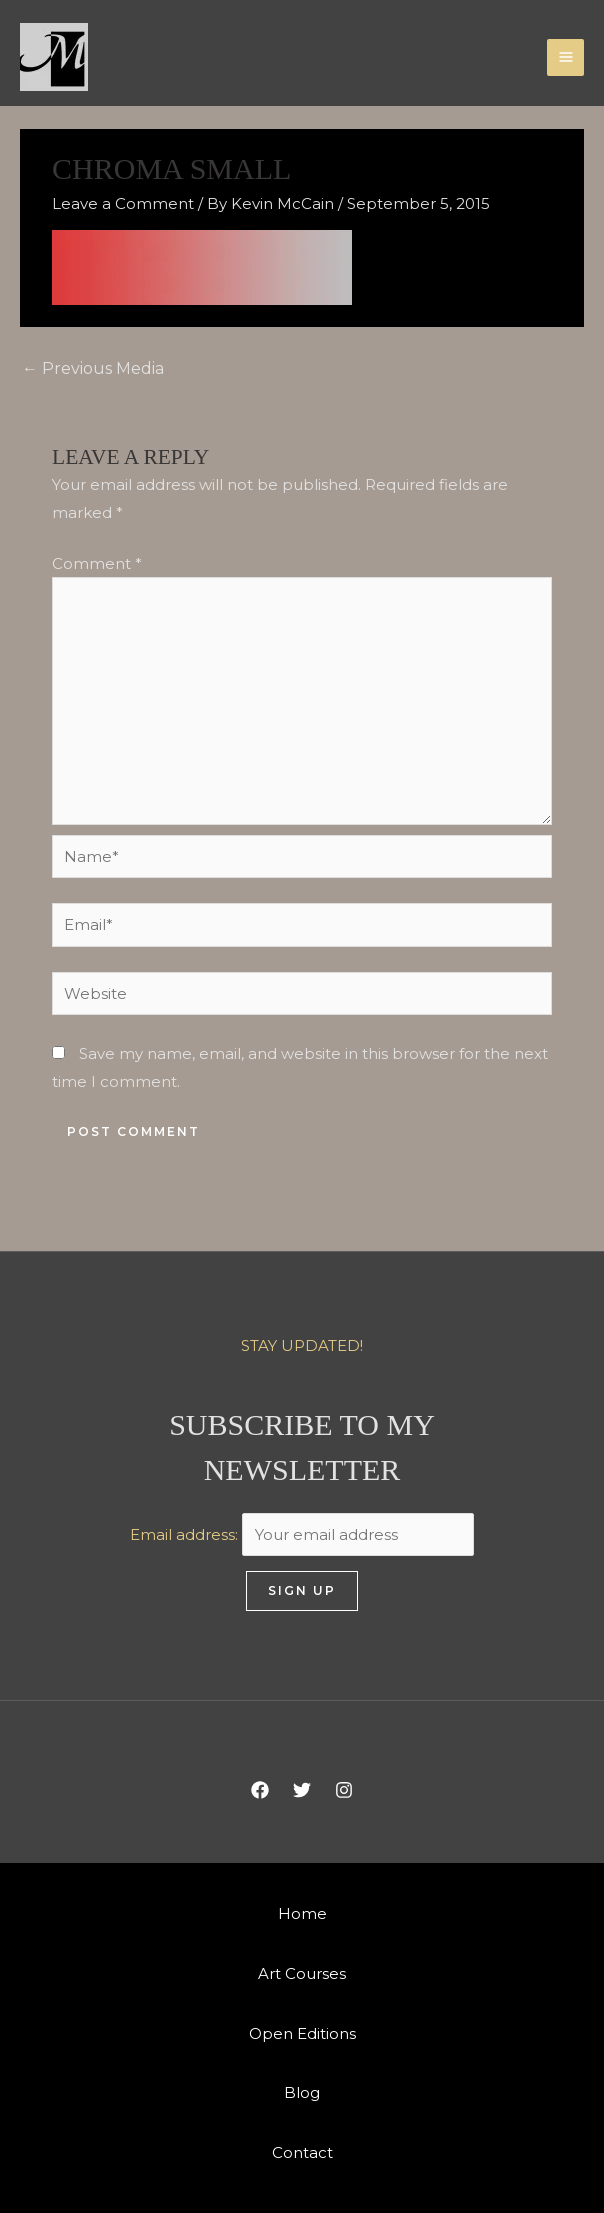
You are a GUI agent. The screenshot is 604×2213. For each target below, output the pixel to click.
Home (302, 1913)
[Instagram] (344, 1790)
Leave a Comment (123, 203)
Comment (97, 563)
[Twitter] (302, 1790)
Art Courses (302, 1973)
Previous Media (93, 368)
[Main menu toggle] (565, 57)
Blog (302, 2092)
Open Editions (302, 2033)
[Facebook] (260, 1790)
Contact (302, 2152)
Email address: (302, 1534)
